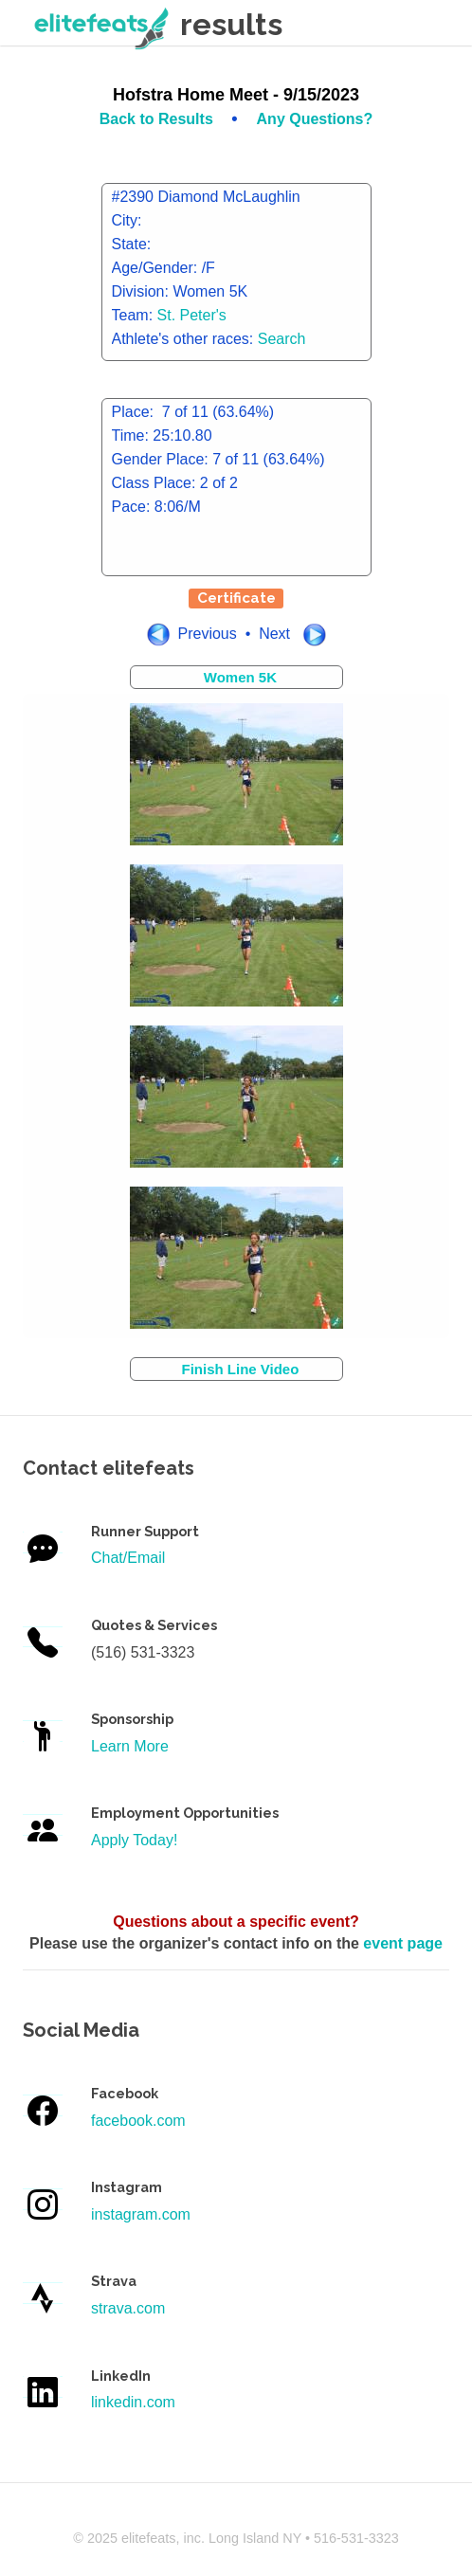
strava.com (128, 2308)
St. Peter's (192, 315)
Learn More (130, 1746)
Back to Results (158, 119)
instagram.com (141, 2214)
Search (282, 339)
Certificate (236, 598)
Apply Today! (134, 1840)
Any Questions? (315, 119)
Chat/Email (128, 1558)
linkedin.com (133, 2402)
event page (403, 1943)
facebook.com (138, 2121)
